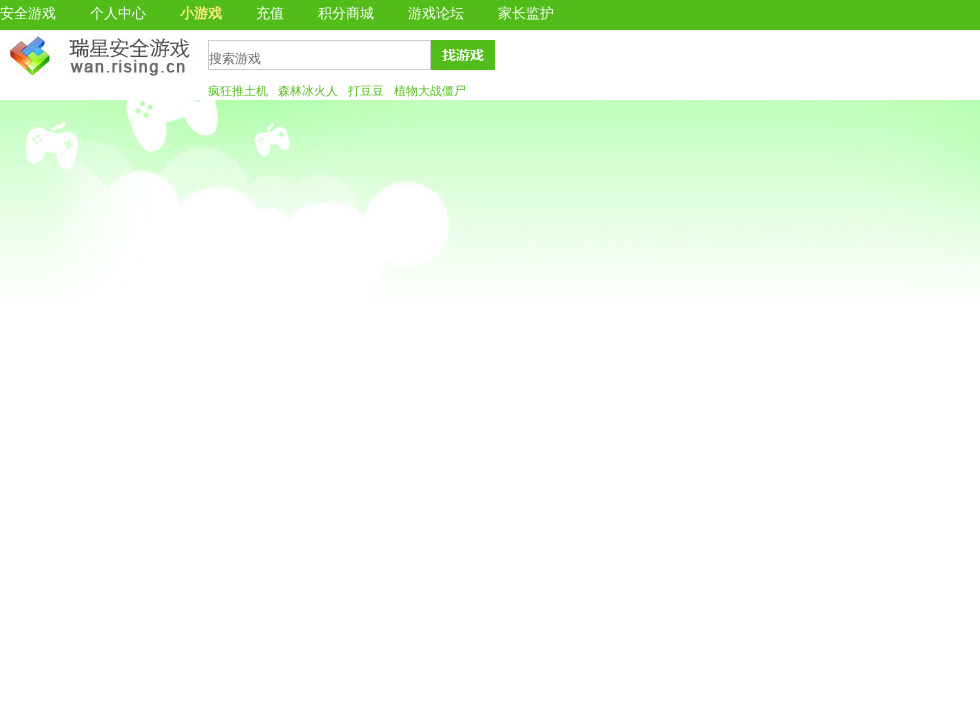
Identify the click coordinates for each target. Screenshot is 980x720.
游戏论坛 (436, 13)
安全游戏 (28, 13)
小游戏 (201, 13)
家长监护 (526, 13)
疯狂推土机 (238, 91)
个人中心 (118, 13)
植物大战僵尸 (430, 91)
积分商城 (346, 13)
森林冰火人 (308, 91)
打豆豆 (366, 91)
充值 (270, 13)
